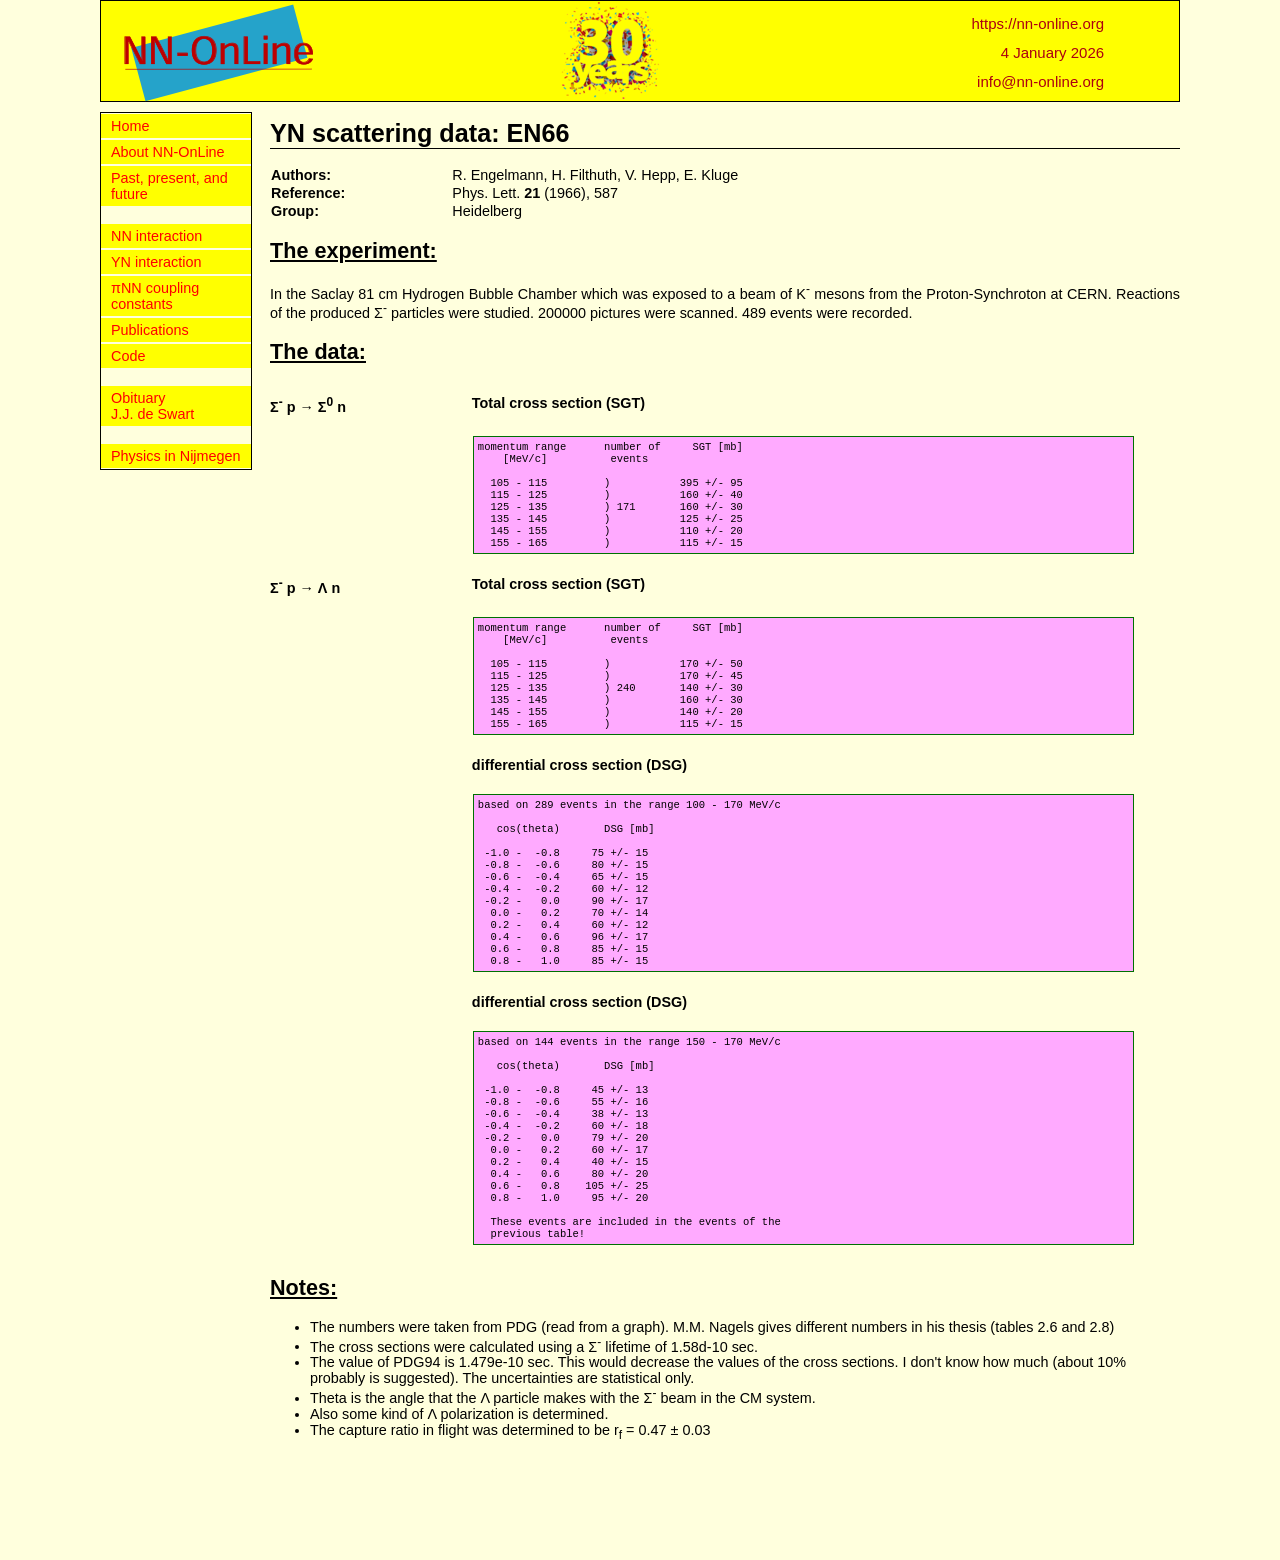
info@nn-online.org (1040, 81)
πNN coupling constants (155, 296)
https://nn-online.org (1038, 23)
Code (128, 356)
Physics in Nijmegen (176, 456)
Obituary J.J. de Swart (152, 406)
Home (130, 126)
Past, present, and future (169, 186)
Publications (150, 330)
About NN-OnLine (168, 152)
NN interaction (156, 236)
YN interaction (156, 262)
